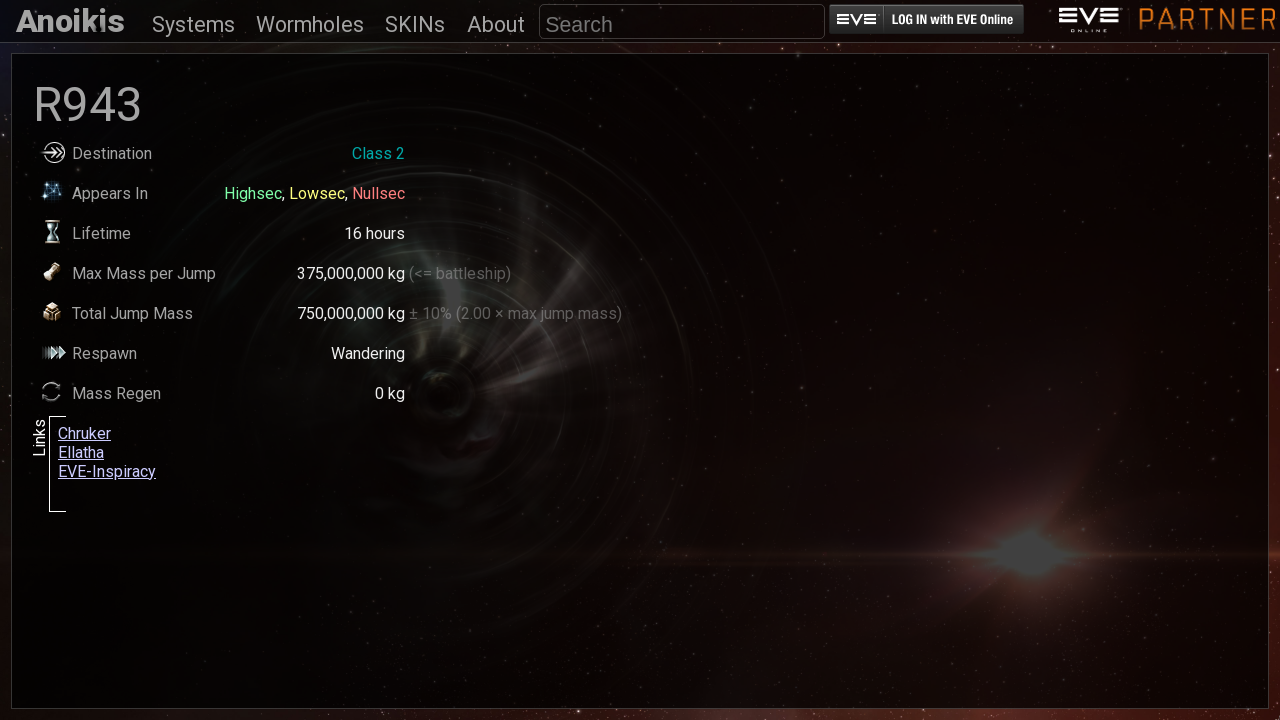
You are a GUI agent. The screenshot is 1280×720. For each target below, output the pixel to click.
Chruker (84, 433)
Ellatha (81, 452)
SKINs (415, 24)
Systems (193, 24)
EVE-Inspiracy (107, 471)
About (496, 24)
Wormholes (310, 24)
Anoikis (70, 21)
